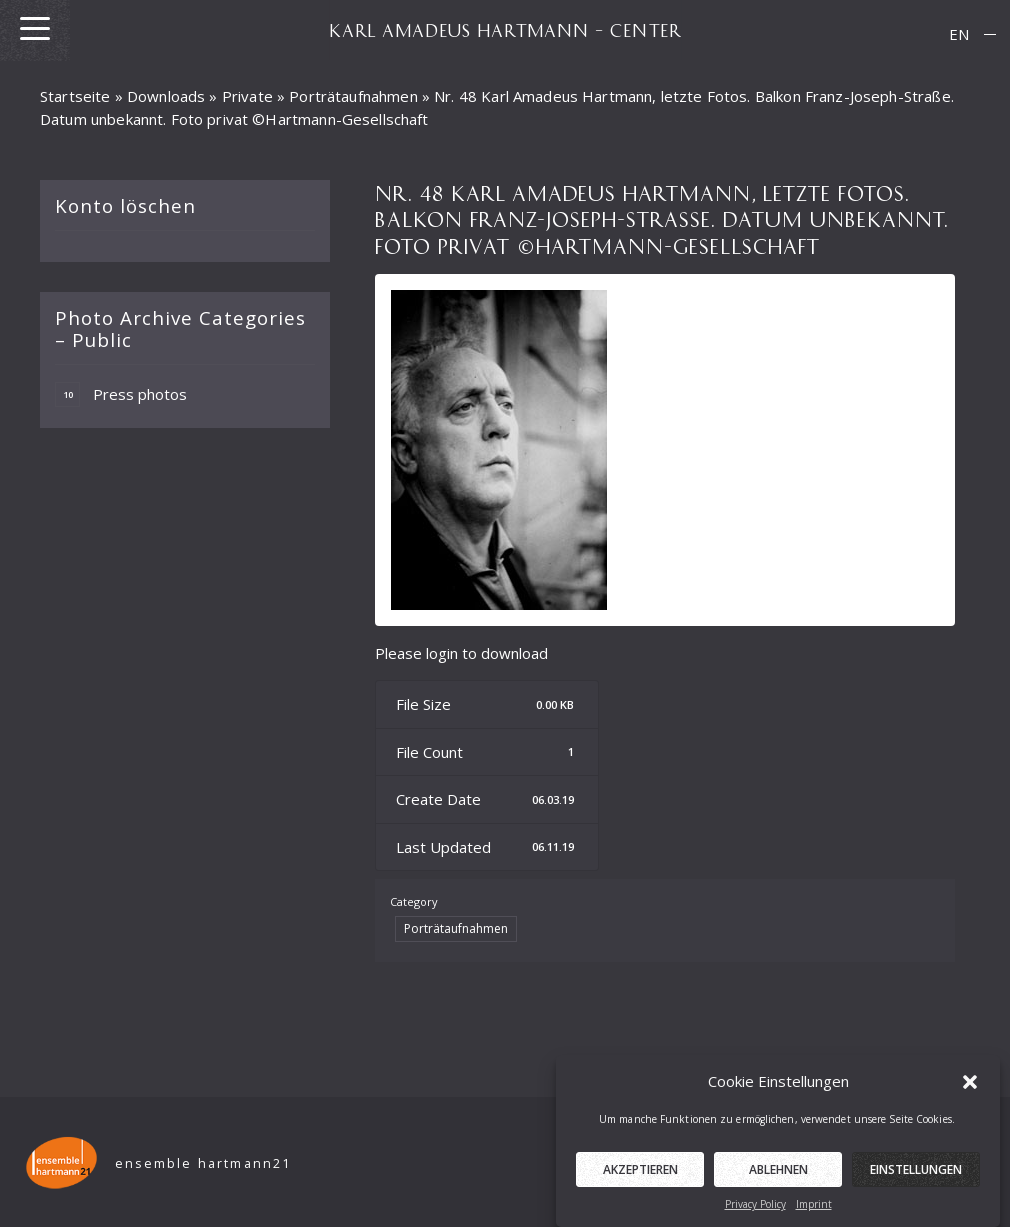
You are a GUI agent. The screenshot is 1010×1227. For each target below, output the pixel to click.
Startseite (75, 96)
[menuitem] (959, 34)
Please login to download (461, 653)
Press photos (121, 394)
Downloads (166, 96)
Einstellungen (916, 1177)
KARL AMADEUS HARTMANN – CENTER (505, 30)
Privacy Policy (755, 1212)
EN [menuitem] (959, 34)
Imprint (814, 1212)
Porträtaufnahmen (353, 96)
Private (247, 96)
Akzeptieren (640, 1177)
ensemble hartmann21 (203, 1163)
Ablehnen (778, 1177)
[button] (970, 1089)
